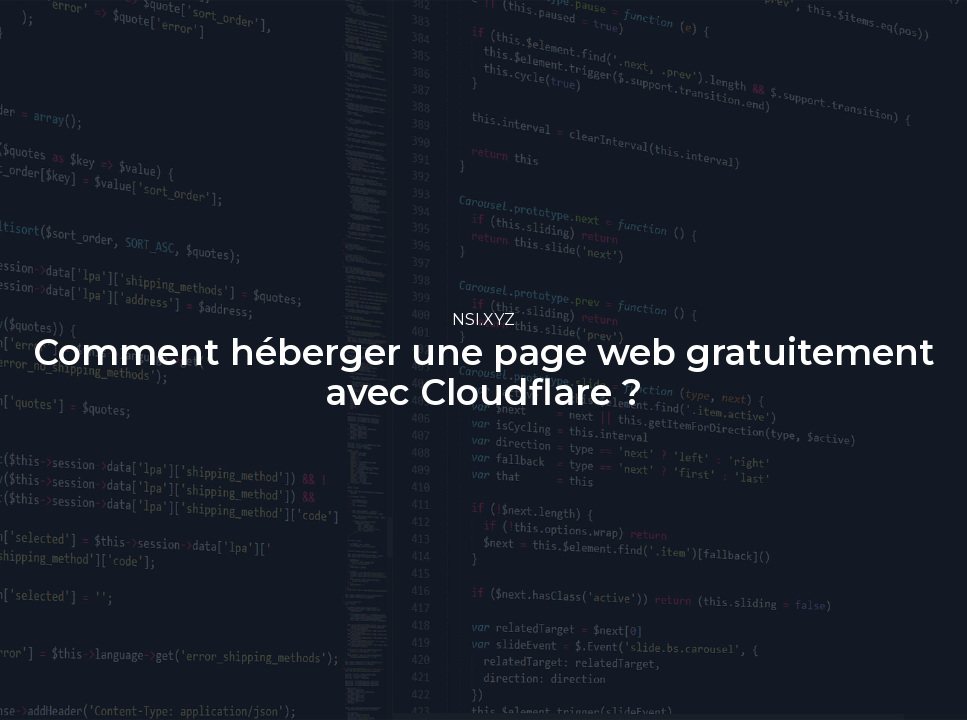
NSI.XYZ (483, 319)
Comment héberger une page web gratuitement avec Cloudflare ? (484, 372)
